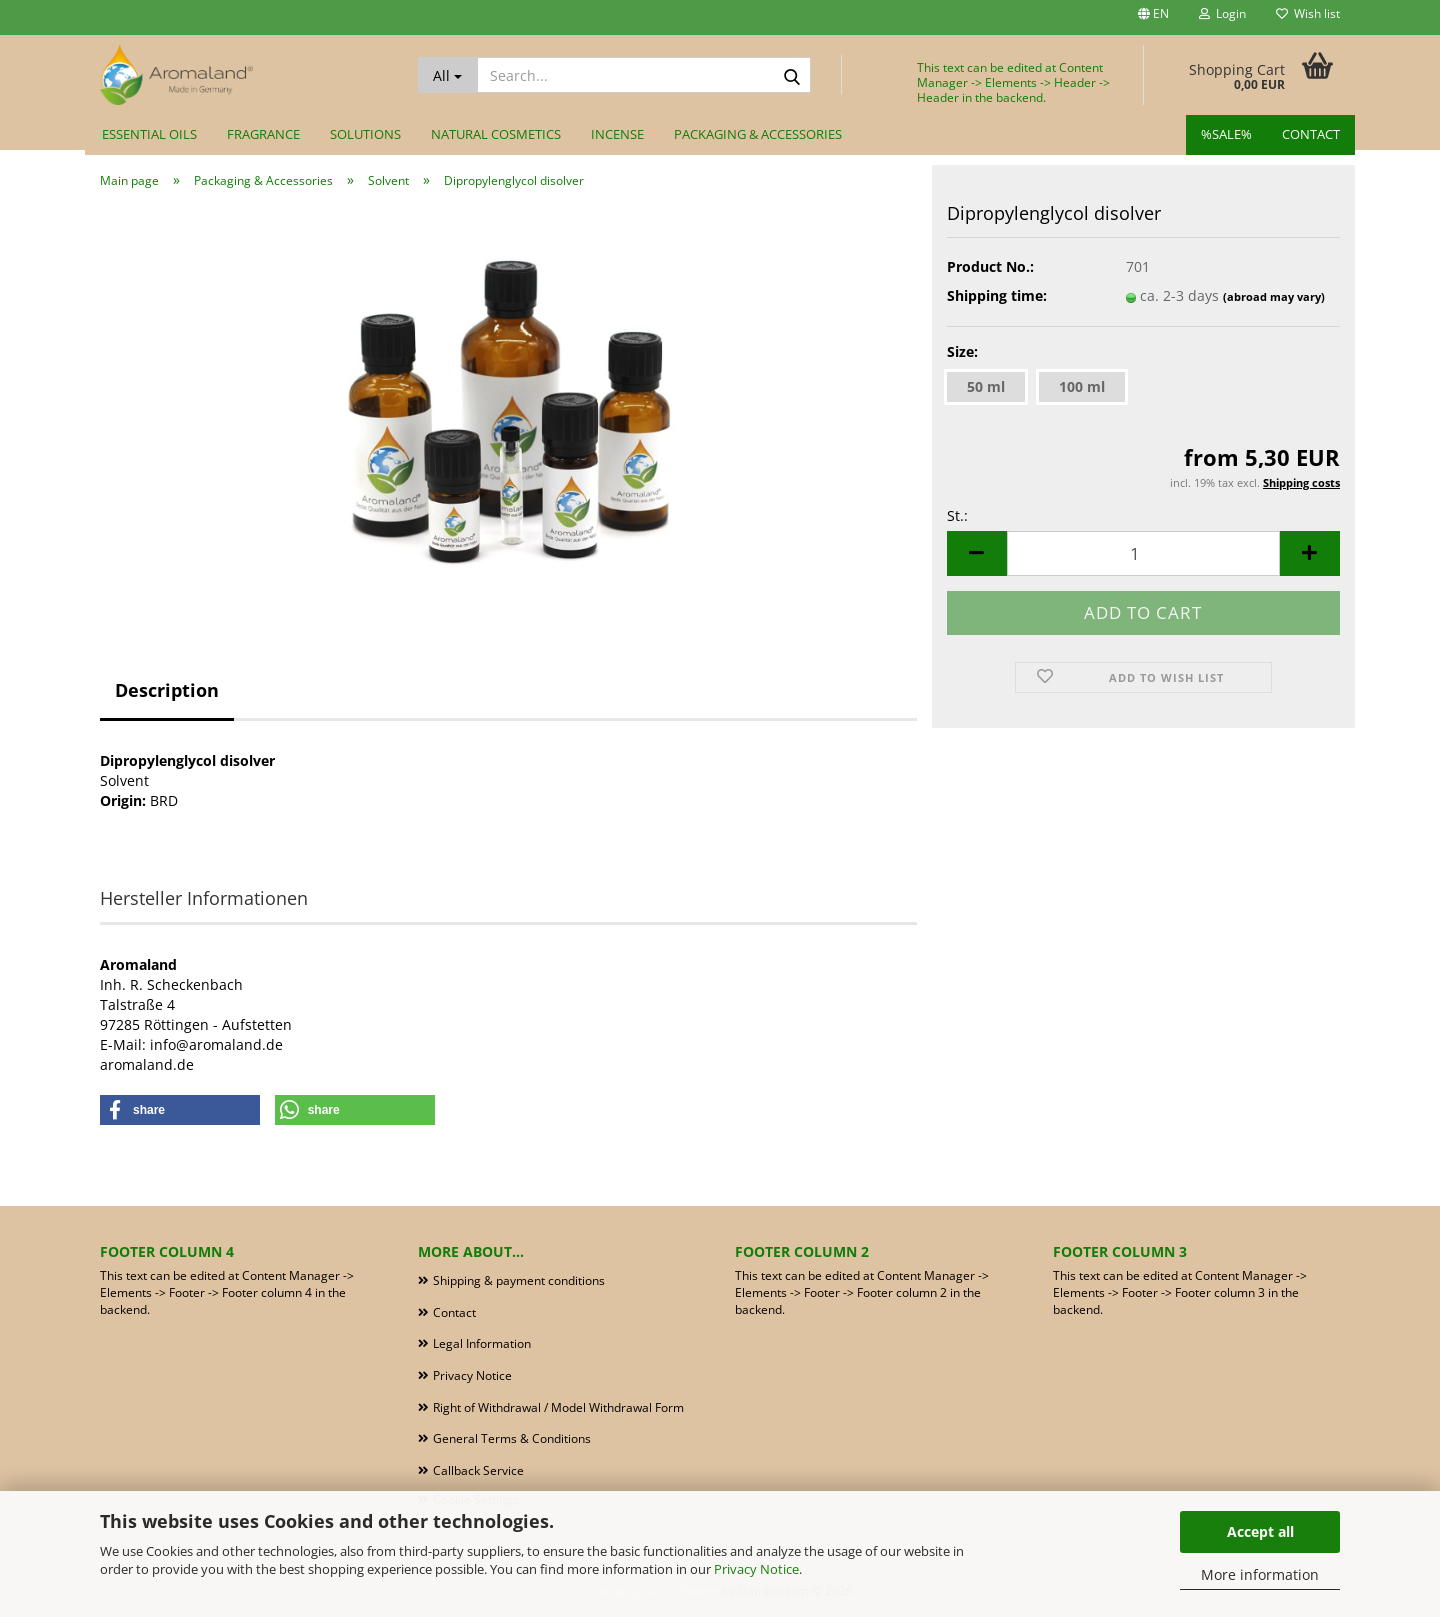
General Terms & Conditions (512, 1438)
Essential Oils (149, 134)
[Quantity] (1143, 553)
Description (167, 690)
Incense (617, 134)
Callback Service (478, 1470)
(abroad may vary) (1274, 296)
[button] (1153, 17)
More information (1260, 1574)
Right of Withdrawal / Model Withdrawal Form (558, 1407)
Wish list (1308, 13)
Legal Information (482, 1343)
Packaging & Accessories (758, 134)
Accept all (1260, 1531)
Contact (1311, 134)
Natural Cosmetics (496, 134)
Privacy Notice (756, 1569)
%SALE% (1226, 134)
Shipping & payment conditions (519, 1280)
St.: (957, 515)
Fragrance (263, 134)
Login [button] (1222, 13)
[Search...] (448, 75)
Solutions (365, 134)
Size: (962, 351)
